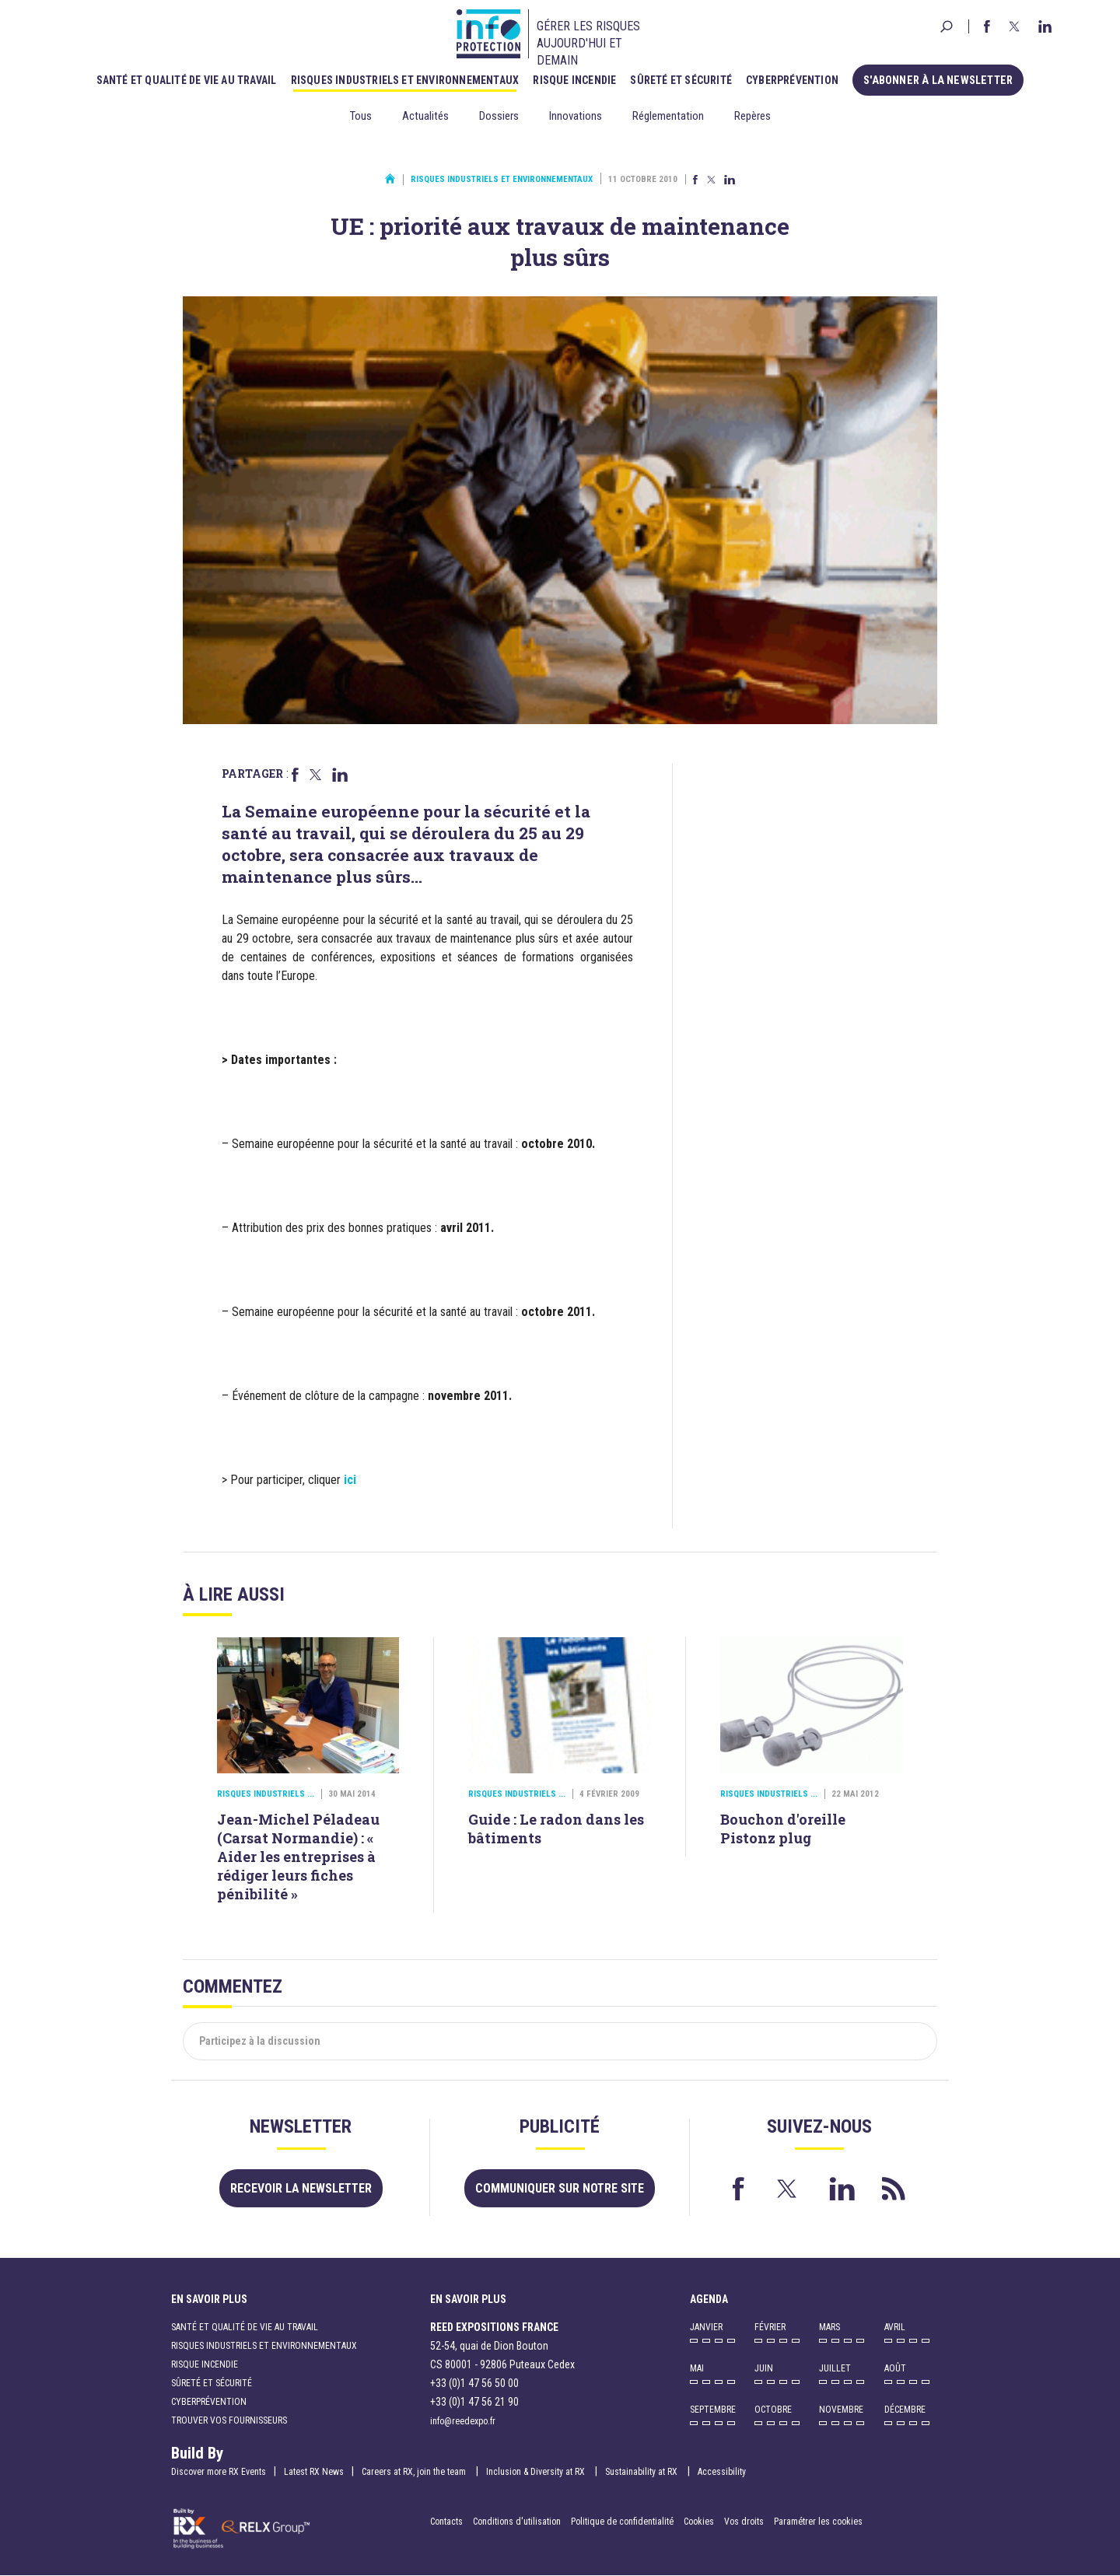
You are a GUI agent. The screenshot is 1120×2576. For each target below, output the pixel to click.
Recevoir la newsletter (301, 2188)
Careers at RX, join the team (415, 2471)
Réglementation (668, 116)
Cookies (699, 2521)
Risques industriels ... (265, 1794)
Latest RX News (314, 2471)
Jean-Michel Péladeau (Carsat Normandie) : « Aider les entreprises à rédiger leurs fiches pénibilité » (298, 1856)
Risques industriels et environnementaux (407, 80)
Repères (752, 116)
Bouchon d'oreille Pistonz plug (782, 1828)
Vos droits (744, 2521)
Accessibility (722, 2471)
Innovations (575, 116)
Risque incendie (577, 80)
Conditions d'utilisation (517, 2521)
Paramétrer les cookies (818, 2521)
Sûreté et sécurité (684, 80)
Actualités (425, 116)
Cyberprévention (795, 80)
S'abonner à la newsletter (938, 80)
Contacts (446, 2521)
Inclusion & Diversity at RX (536, 2471)
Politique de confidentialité (623, 2521)
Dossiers (499, 116)
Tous (361, 116)
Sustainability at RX (642, 2471)
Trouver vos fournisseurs (229, 2420)
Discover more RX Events (218, 2471)
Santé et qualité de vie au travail (189, 80)
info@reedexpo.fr (462, 2421)
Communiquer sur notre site (559, 2188)
